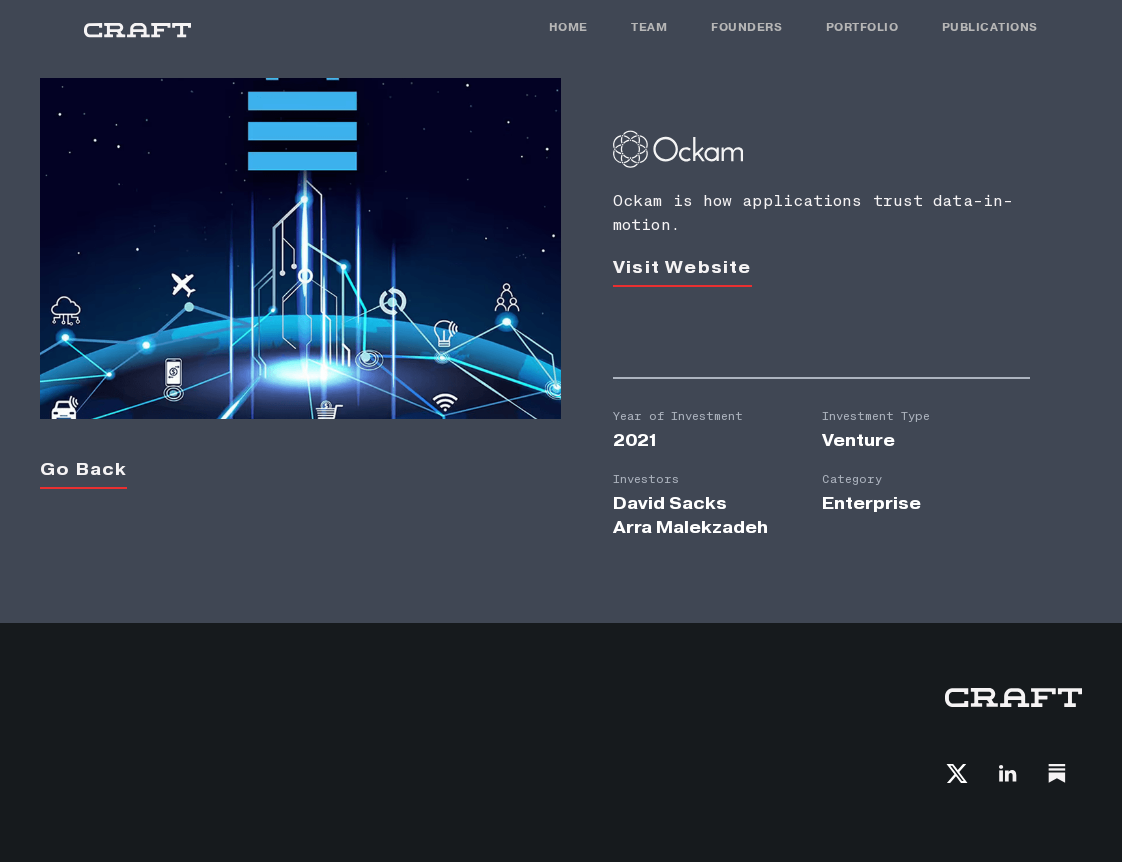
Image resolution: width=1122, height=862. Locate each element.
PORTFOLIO (862, 27)
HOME (568, 27)
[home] (137, 30)
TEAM (649, 27)
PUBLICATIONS (990, 27)
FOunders (746, 27)
